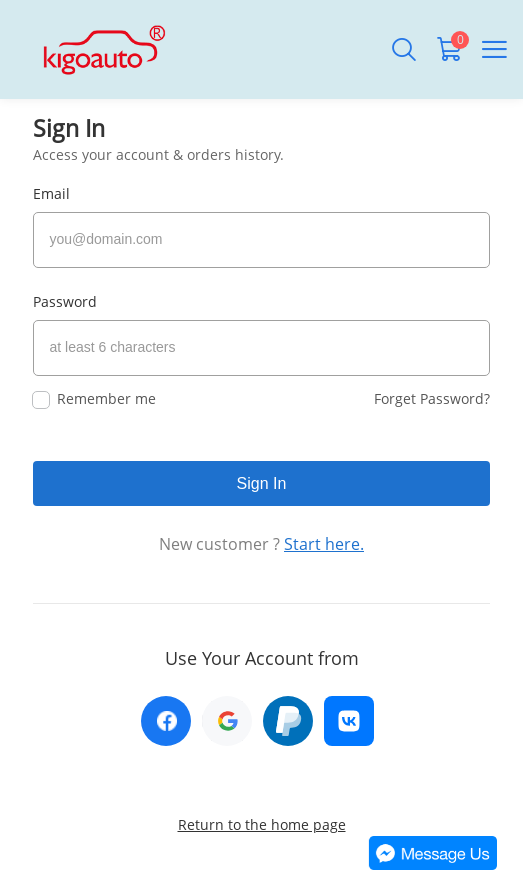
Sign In (262, 483)
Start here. (324, 544)
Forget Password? (432, 398)
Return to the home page (262, 824)
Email (51, 193)
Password (65, 301)
